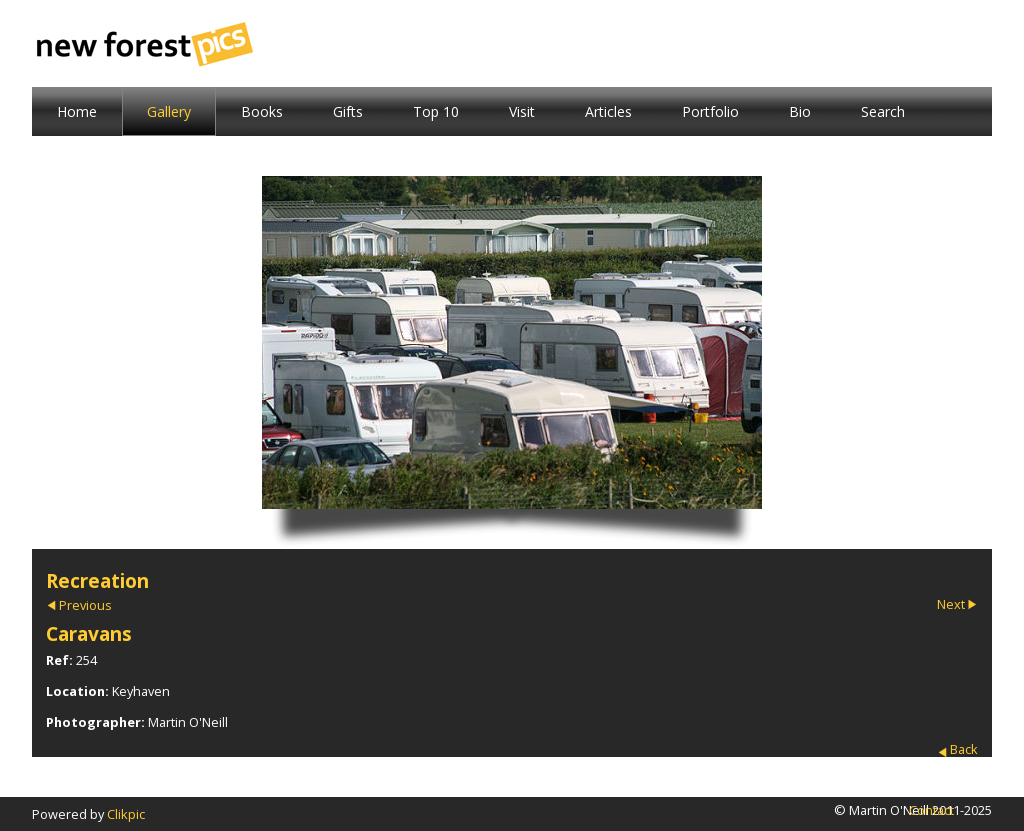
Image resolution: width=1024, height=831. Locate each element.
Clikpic (126, 814)
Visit (522, 111)
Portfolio (710, 111)
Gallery (169, 111)
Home (77, 111)
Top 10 (436, 111)
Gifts (348, 111)
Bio (800, 111)
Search (883, 111)
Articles (608, 111)
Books (262, 111)
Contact (931, 810)
